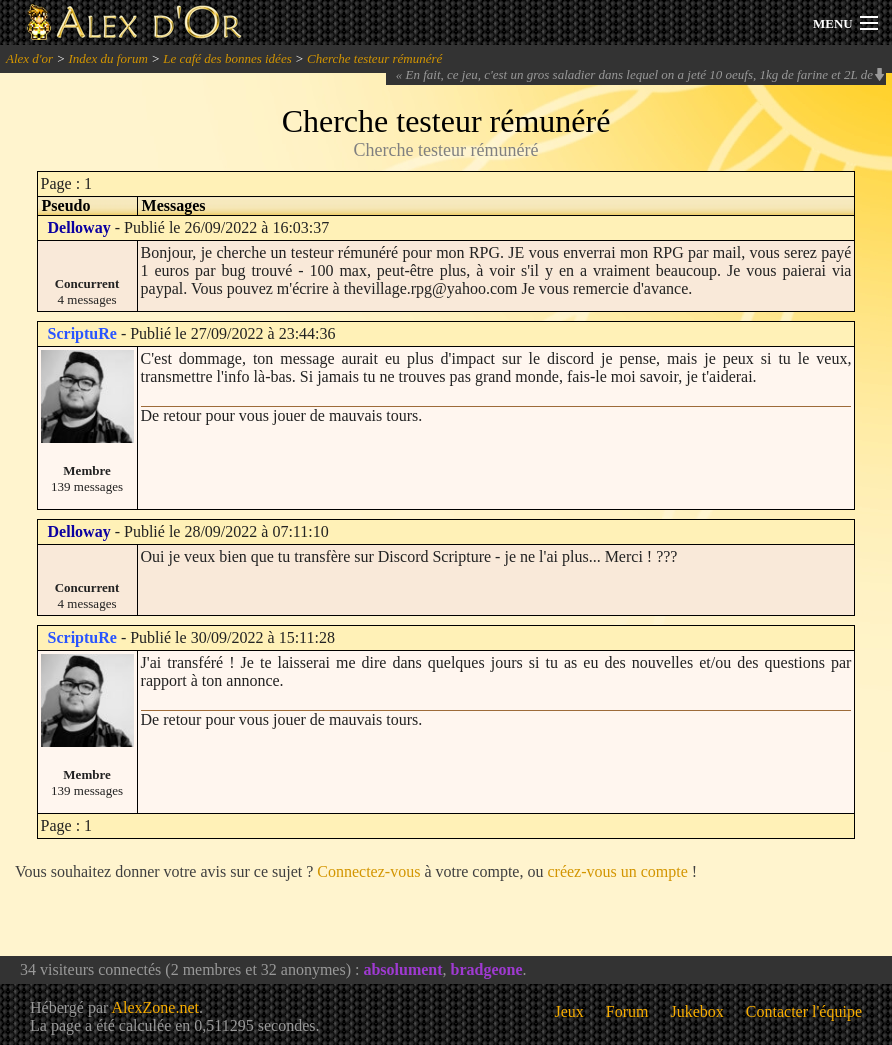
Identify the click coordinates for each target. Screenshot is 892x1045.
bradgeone (487, 969)
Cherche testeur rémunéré (374, 58)
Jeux (569, 1011)
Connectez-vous (368, 871)
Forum (627, 1011)
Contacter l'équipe (804, 1011)
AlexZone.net (155, 1007)
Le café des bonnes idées (227, 58)
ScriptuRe (82, 333)
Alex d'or (29, 58)
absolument (402, 969)
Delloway (79, 227)
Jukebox (697, 1011)
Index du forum (107, 58)
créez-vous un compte (617, 871)
